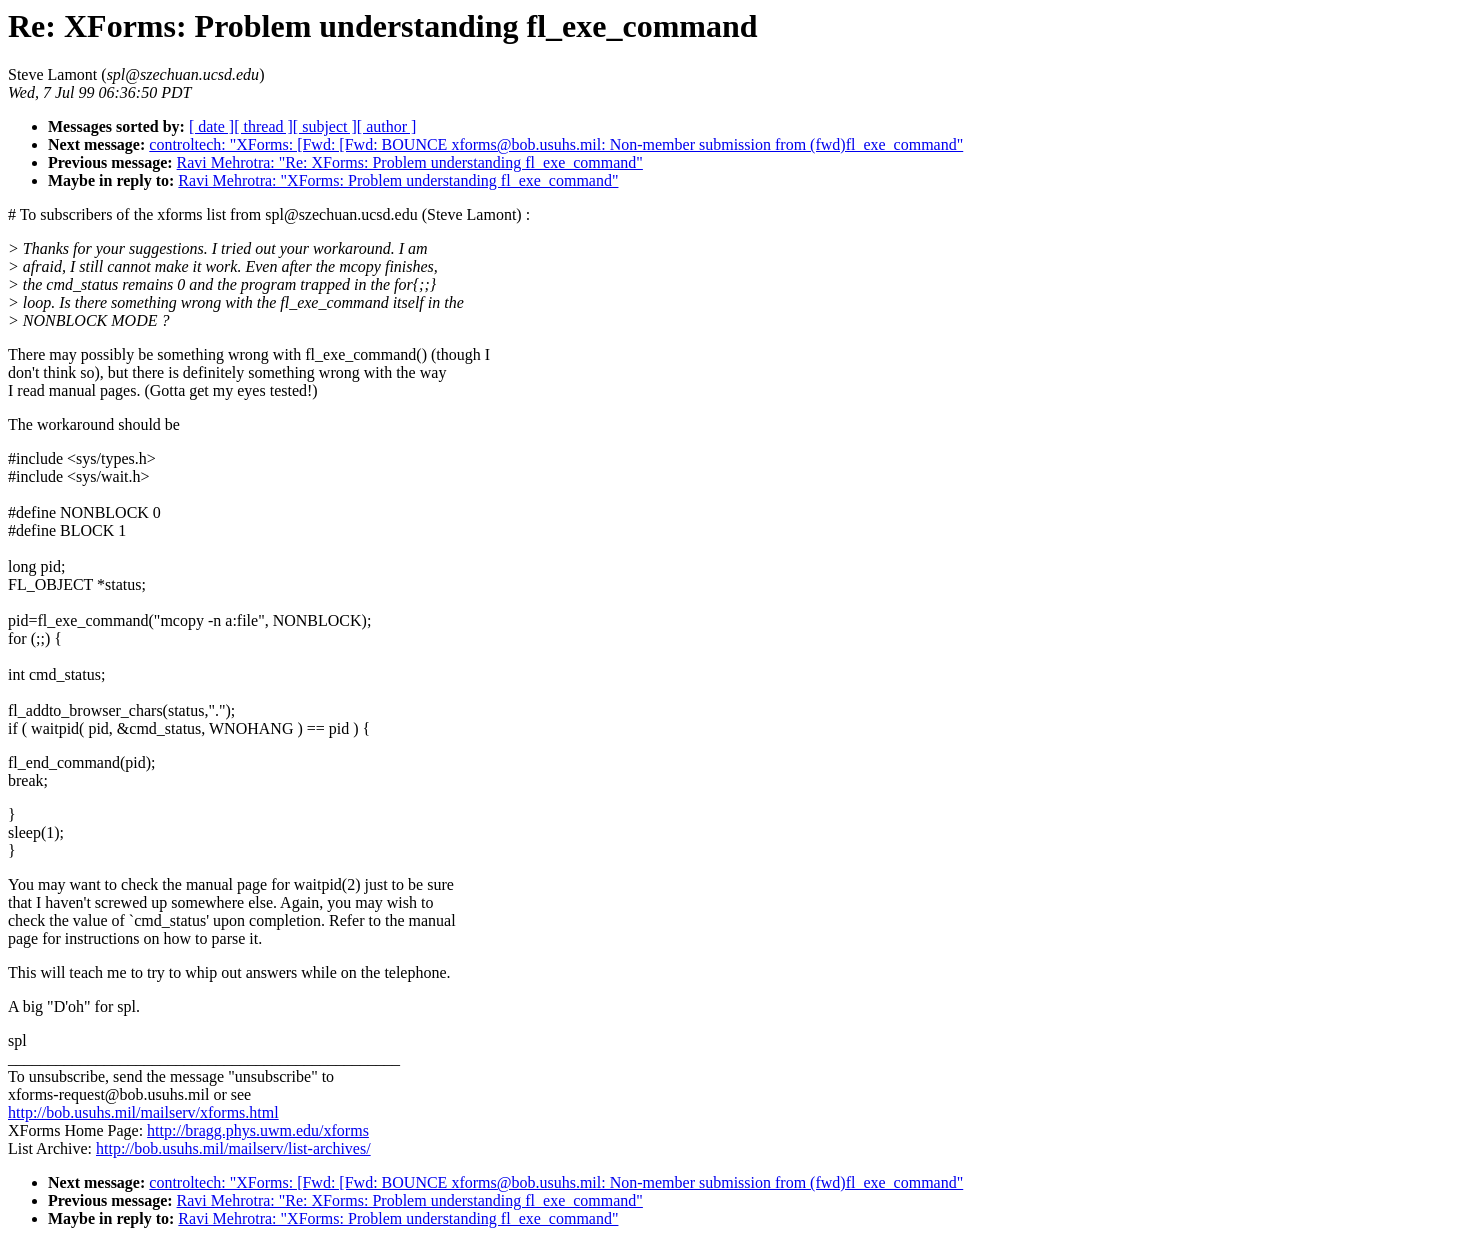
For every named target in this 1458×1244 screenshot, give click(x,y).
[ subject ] (325, 126)
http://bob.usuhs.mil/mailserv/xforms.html (143, 1112)
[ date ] (211, 126)
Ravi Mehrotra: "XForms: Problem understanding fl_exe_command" (398, 180)
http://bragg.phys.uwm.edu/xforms (258, 1130)
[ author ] (387, 126)
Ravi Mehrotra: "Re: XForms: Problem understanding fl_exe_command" (410, 162)
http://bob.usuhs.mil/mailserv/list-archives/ (233, 1148)
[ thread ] (263, 126)
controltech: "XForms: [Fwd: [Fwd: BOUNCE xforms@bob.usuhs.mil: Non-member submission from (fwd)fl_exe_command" (556, 144)
